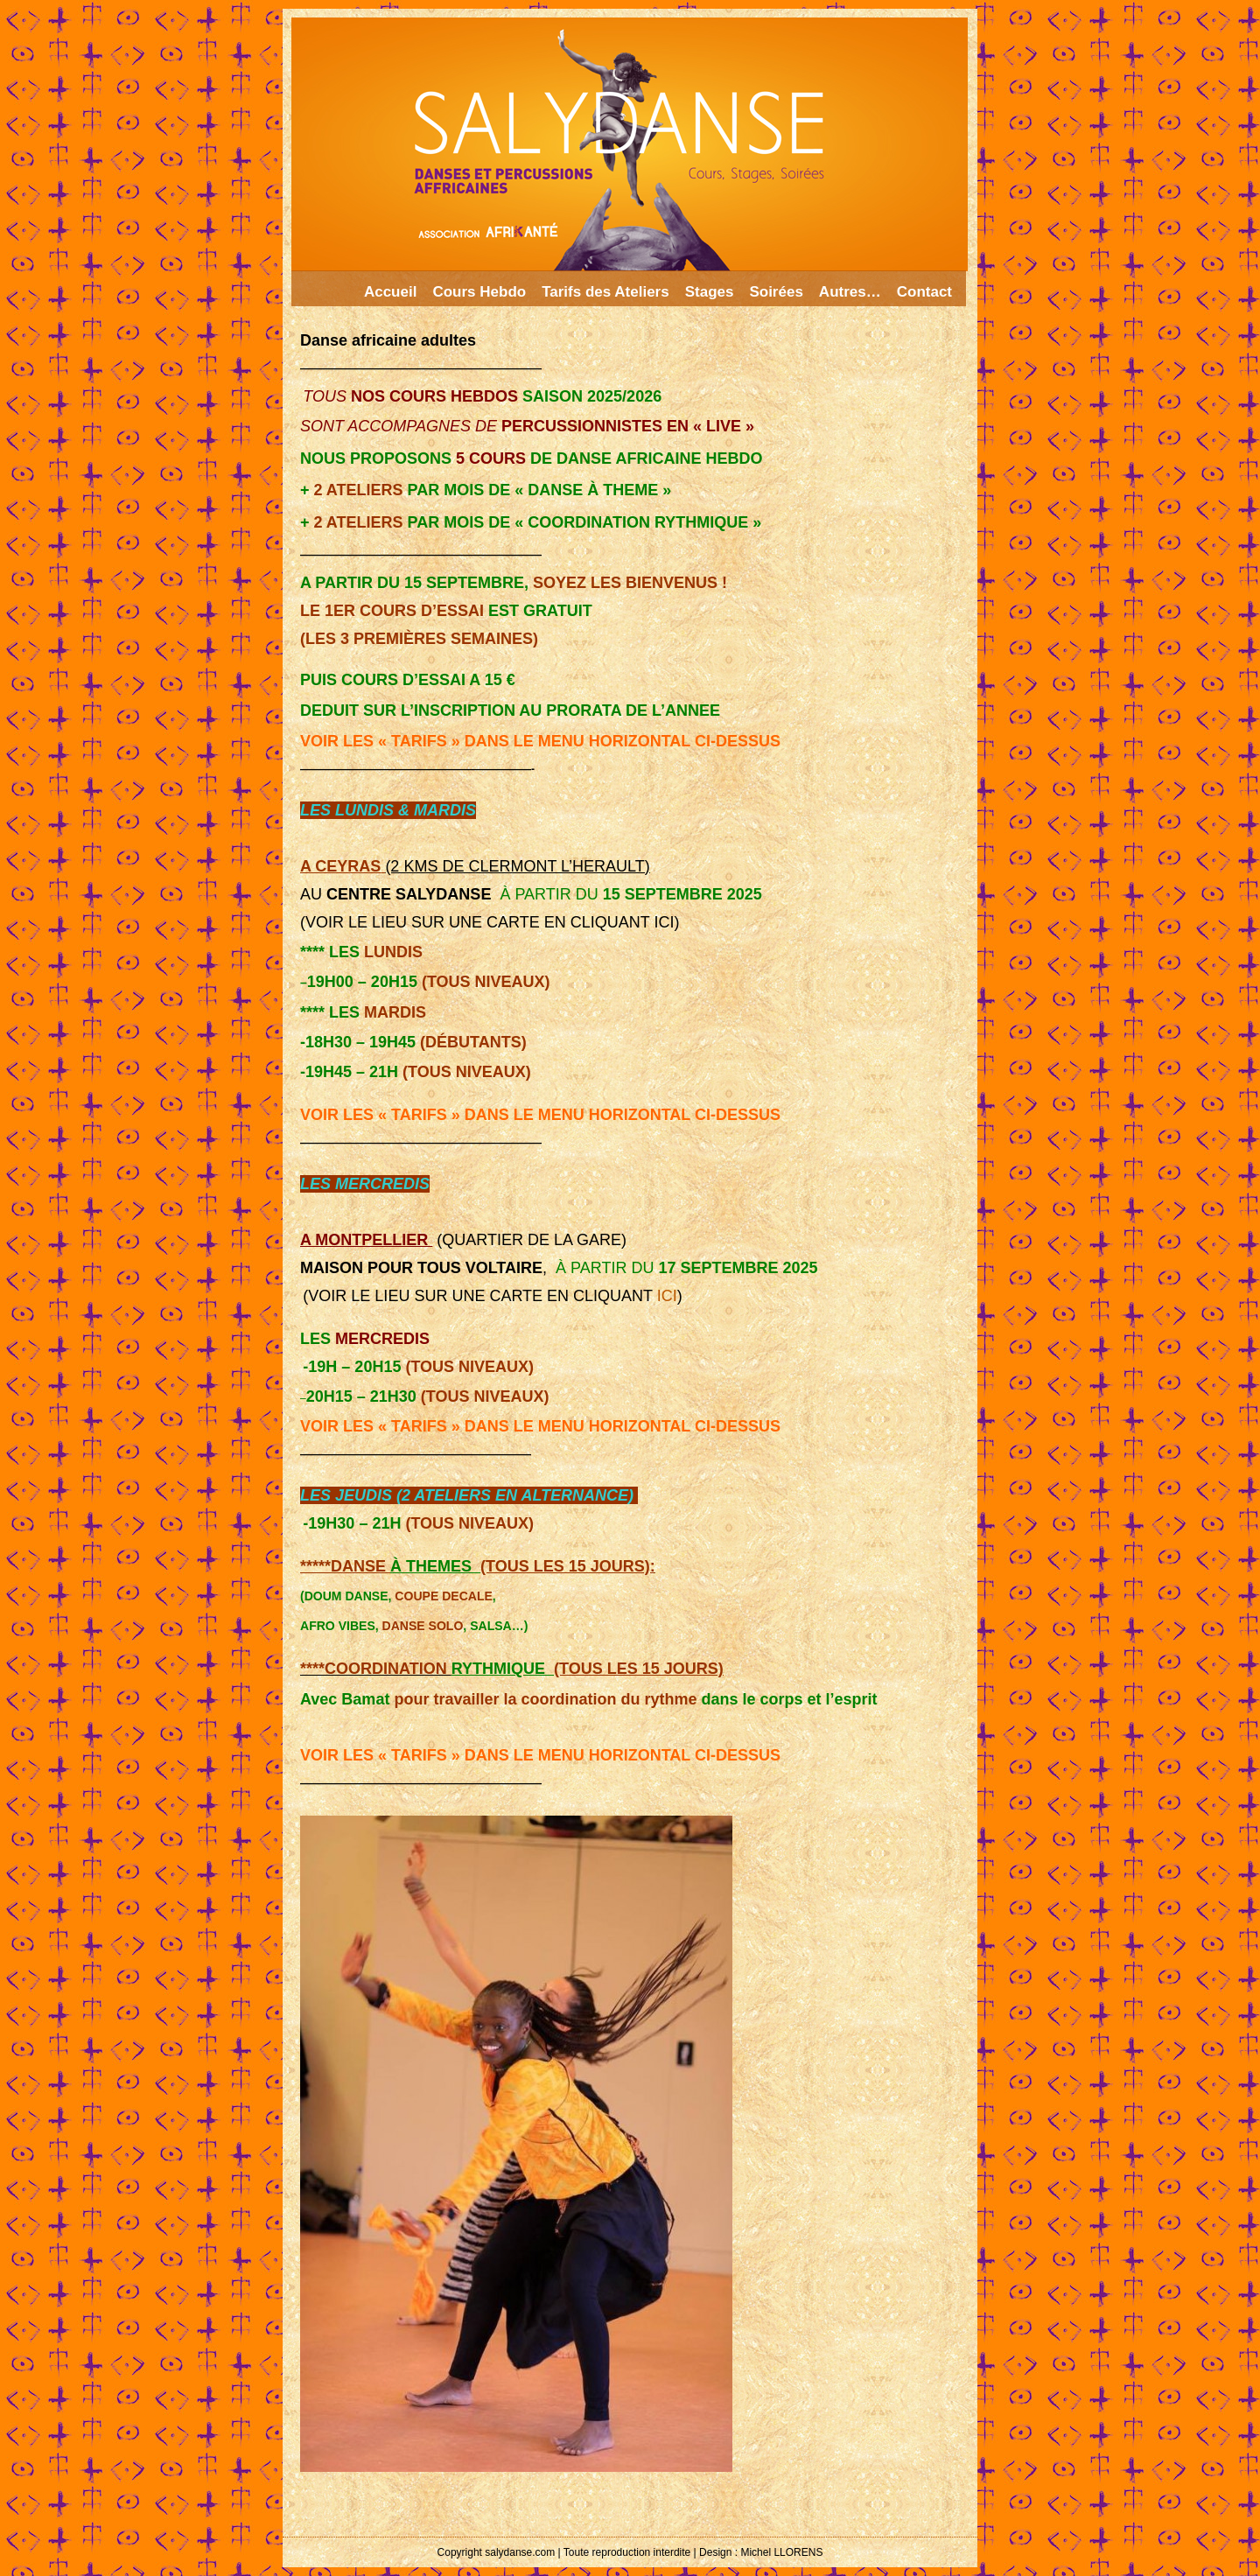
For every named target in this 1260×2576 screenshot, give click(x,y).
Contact (924, 292)
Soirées (775, 292)
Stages (709, 292)
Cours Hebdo (479, 292)
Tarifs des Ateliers (605, 292)
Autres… (850, 292)
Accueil (390, 292)
